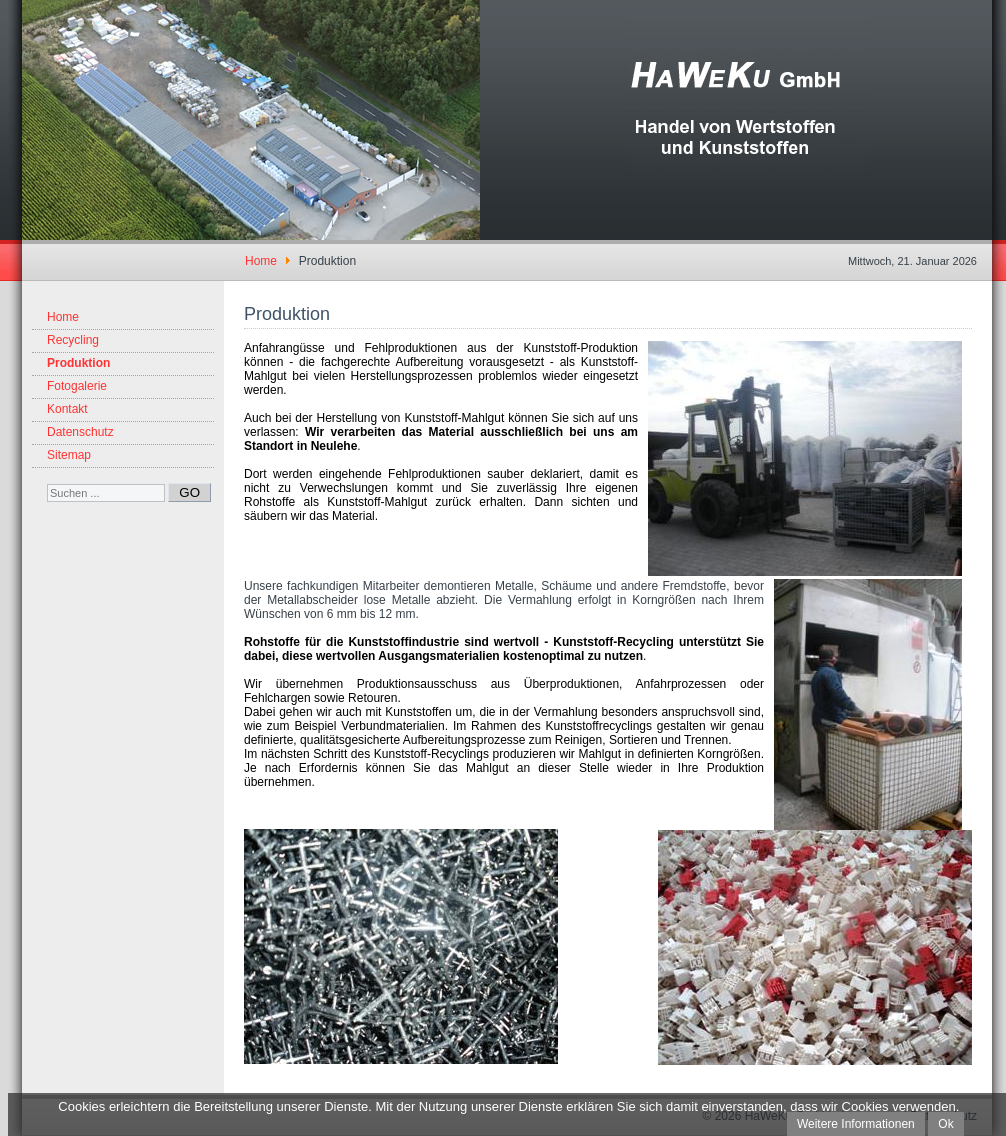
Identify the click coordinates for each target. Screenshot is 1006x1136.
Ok (945, 1124)
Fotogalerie (77, 386)
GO (189, 492)
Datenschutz (80, 432)
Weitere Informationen (856, 1124)
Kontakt (67, 409)
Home (63, 317)
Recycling (73, 340)
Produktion (78, 363)
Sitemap (69, 455)
